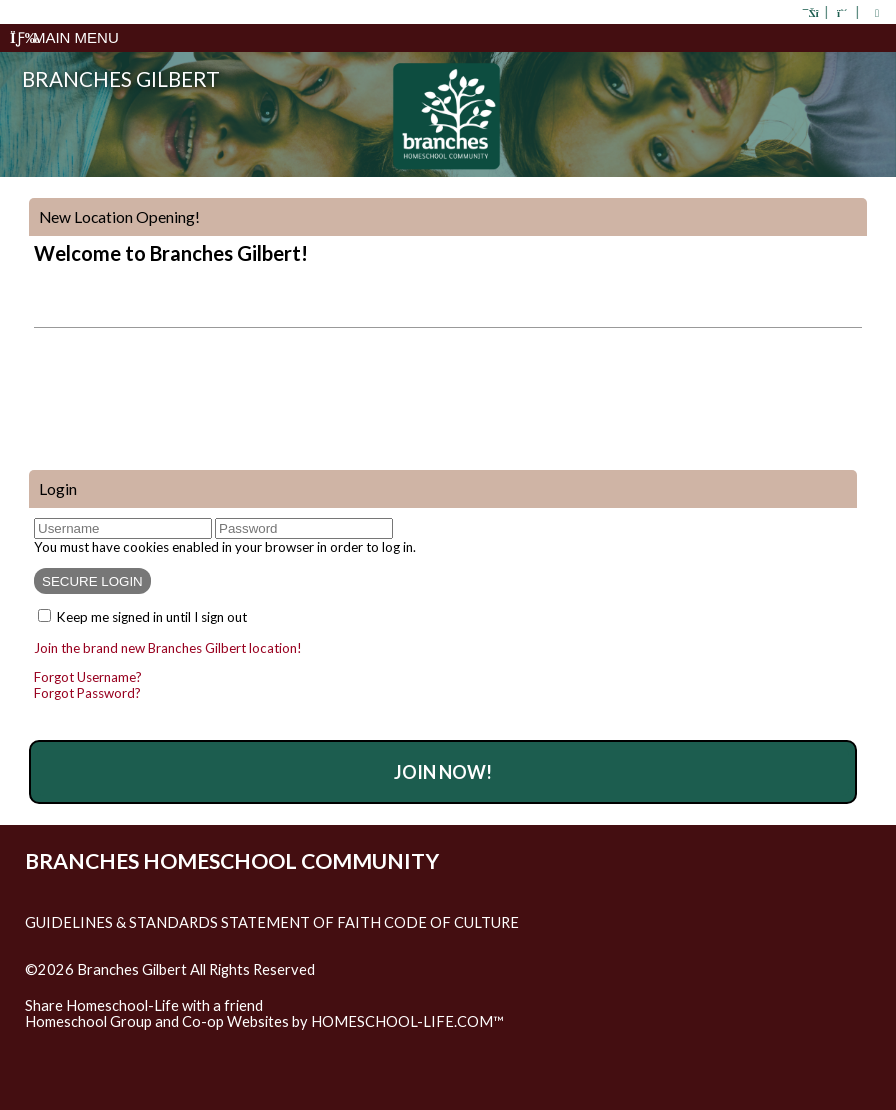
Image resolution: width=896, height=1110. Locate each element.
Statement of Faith (301, 922)
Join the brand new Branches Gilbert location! (168, 648)
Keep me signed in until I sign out (152, 617)
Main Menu (64, 37)
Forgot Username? (88, 677)
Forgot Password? (87, 693)
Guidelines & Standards (121, 922)
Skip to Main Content (109, 986)
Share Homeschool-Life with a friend (144, 1005)
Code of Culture (451, 922)
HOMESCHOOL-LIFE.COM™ (407, 1021)
